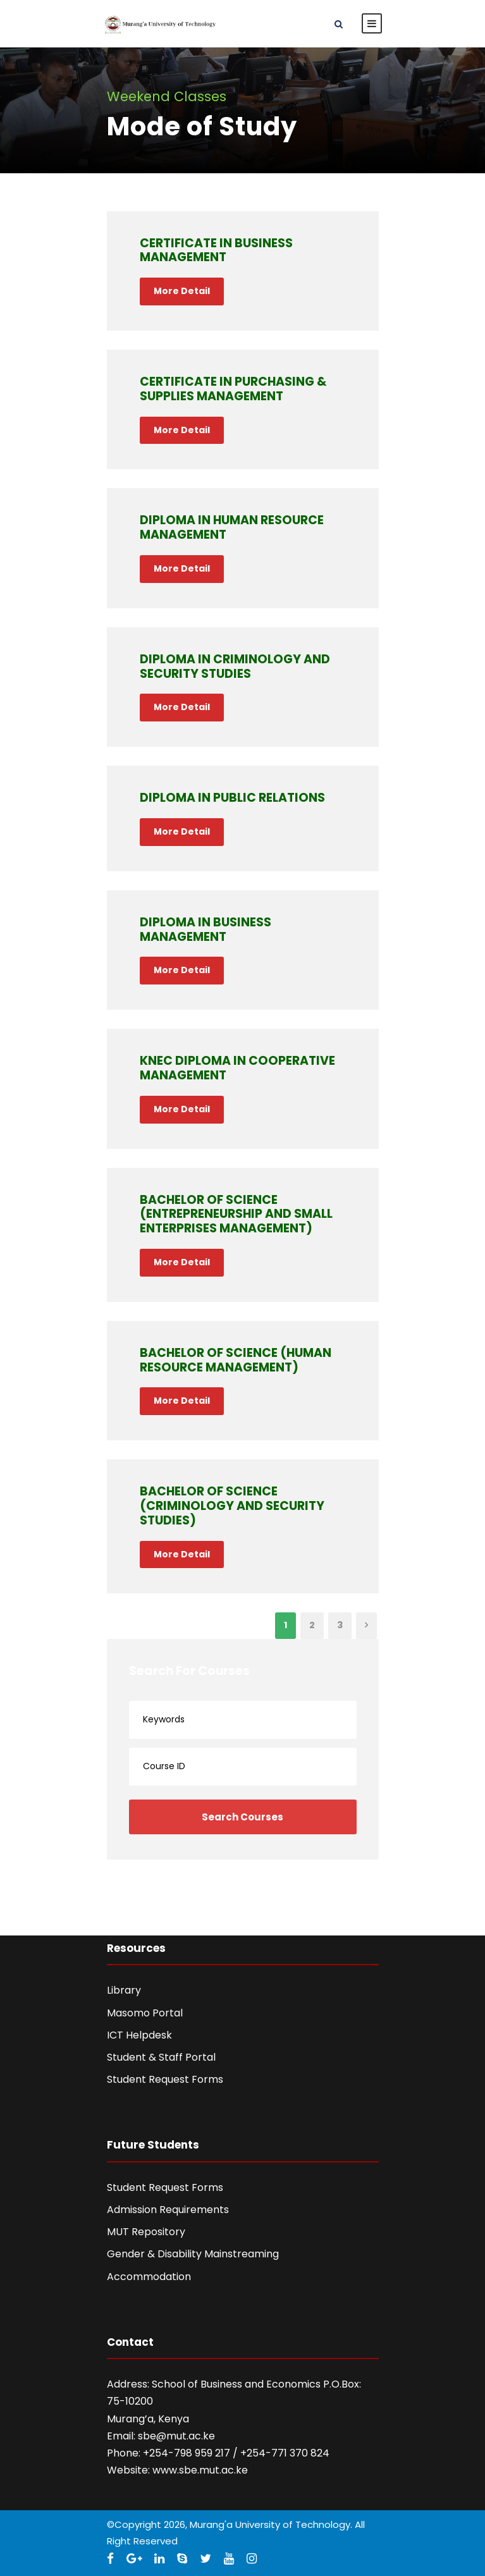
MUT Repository (146, 2231)
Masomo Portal (145, 2013)
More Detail (182, 291)
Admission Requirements (168, 2209)
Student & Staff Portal (161, 2057)
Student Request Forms (165, 2079)
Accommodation (149, 2276)
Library (124, 1990)
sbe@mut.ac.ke (176, 2436)
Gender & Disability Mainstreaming (193, 2254)
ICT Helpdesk (139, 2035)
